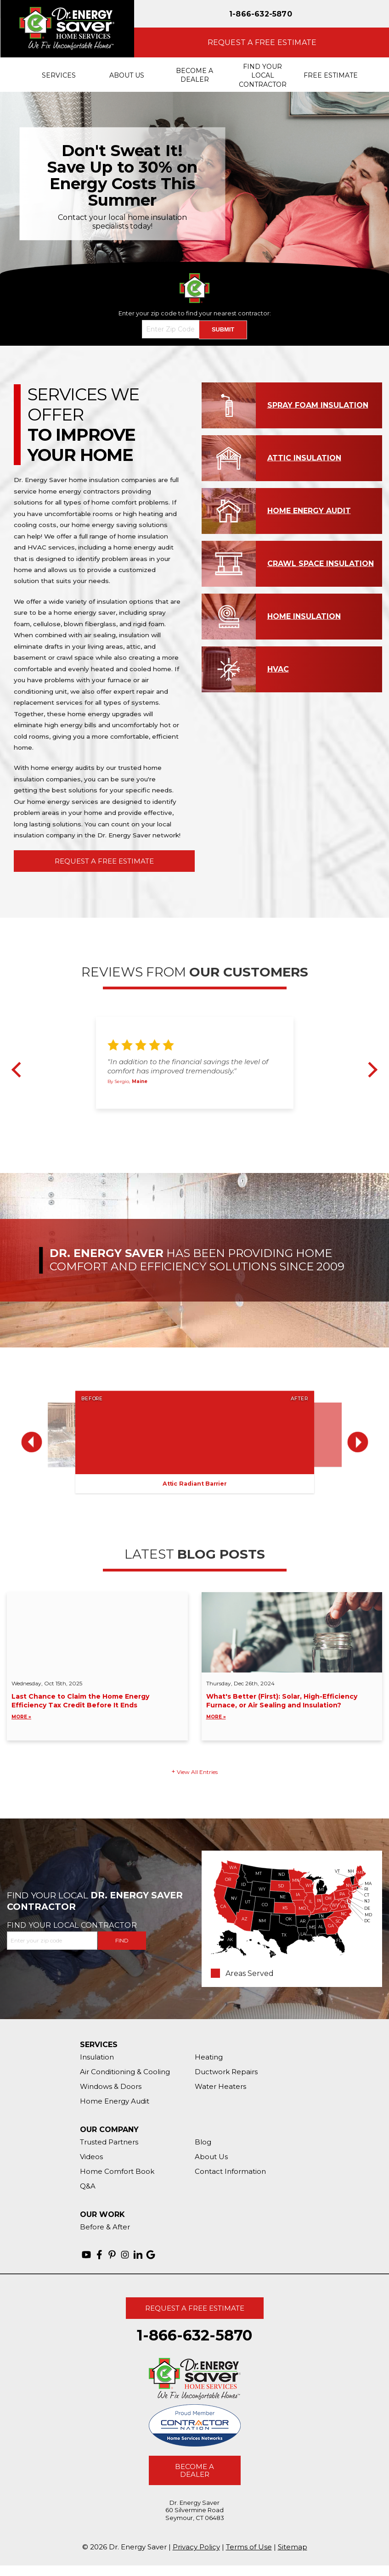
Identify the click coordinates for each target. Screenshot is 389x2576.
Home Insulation (304, 616)
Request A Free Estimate (104, 861)
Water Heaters (220, 2086)
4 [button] (209, 1117)
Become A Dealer (194, 2470)
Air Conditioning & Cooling (125, 2071)
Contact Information (230, 2171)
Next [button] (370, 1070)
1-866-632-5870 (260, 14)
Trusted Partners (109, 2142)
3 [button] (199, 1117)
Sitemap (292, 2546)
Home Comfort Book (117, 2171)
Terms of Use (249, 2546)
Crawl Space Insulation (320, 563)
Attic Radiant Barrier (194, 1484)
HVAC (278, 669)
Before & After (105, 2226)
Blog (203, 2142)
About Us (211, 2156)
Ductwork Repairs (226, 2071)
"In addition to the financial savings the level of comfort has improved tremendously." (187, 1067)
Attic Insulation (304, 458)
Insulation (97, 2057)
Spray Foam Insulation (317, 405)
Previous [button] (19, 1070)
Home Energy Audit (309, 510)
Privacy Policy (196, 2546)
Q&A (88, 2186)
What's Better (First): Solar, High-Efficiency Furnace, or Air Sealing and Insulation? (292, 1706)
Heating (209, 2057)
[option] (194, 183)
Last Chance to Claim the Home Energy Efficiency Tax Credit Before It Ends (97, 1706)
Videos (91, 2156)
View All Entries (197, 1771)
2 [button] (188, 1117)
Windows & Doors (110, 2086)
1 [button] (178, 1117)
